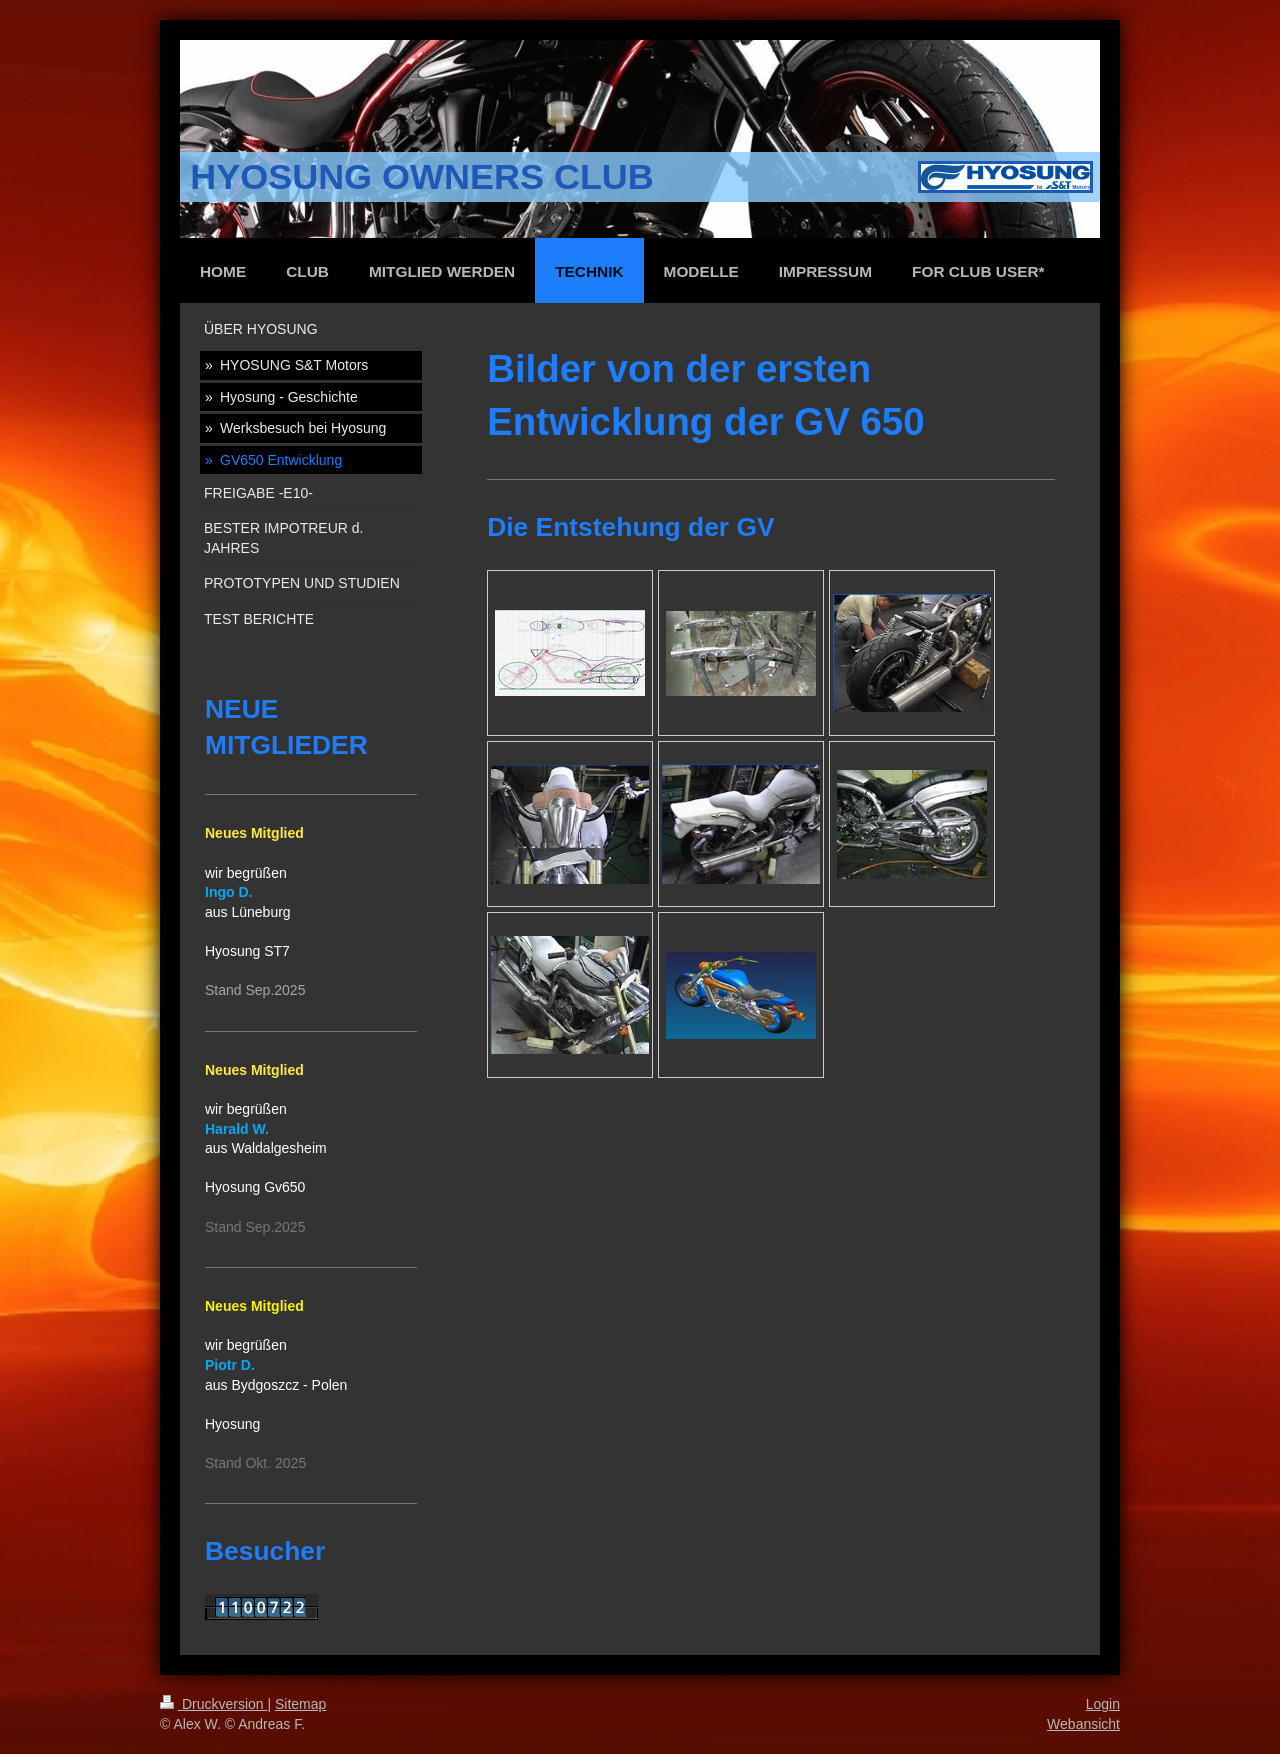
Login (1103, 1704)
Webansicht (1083, 1724)
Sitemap (300, 1704)
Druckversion (213, 1704)
